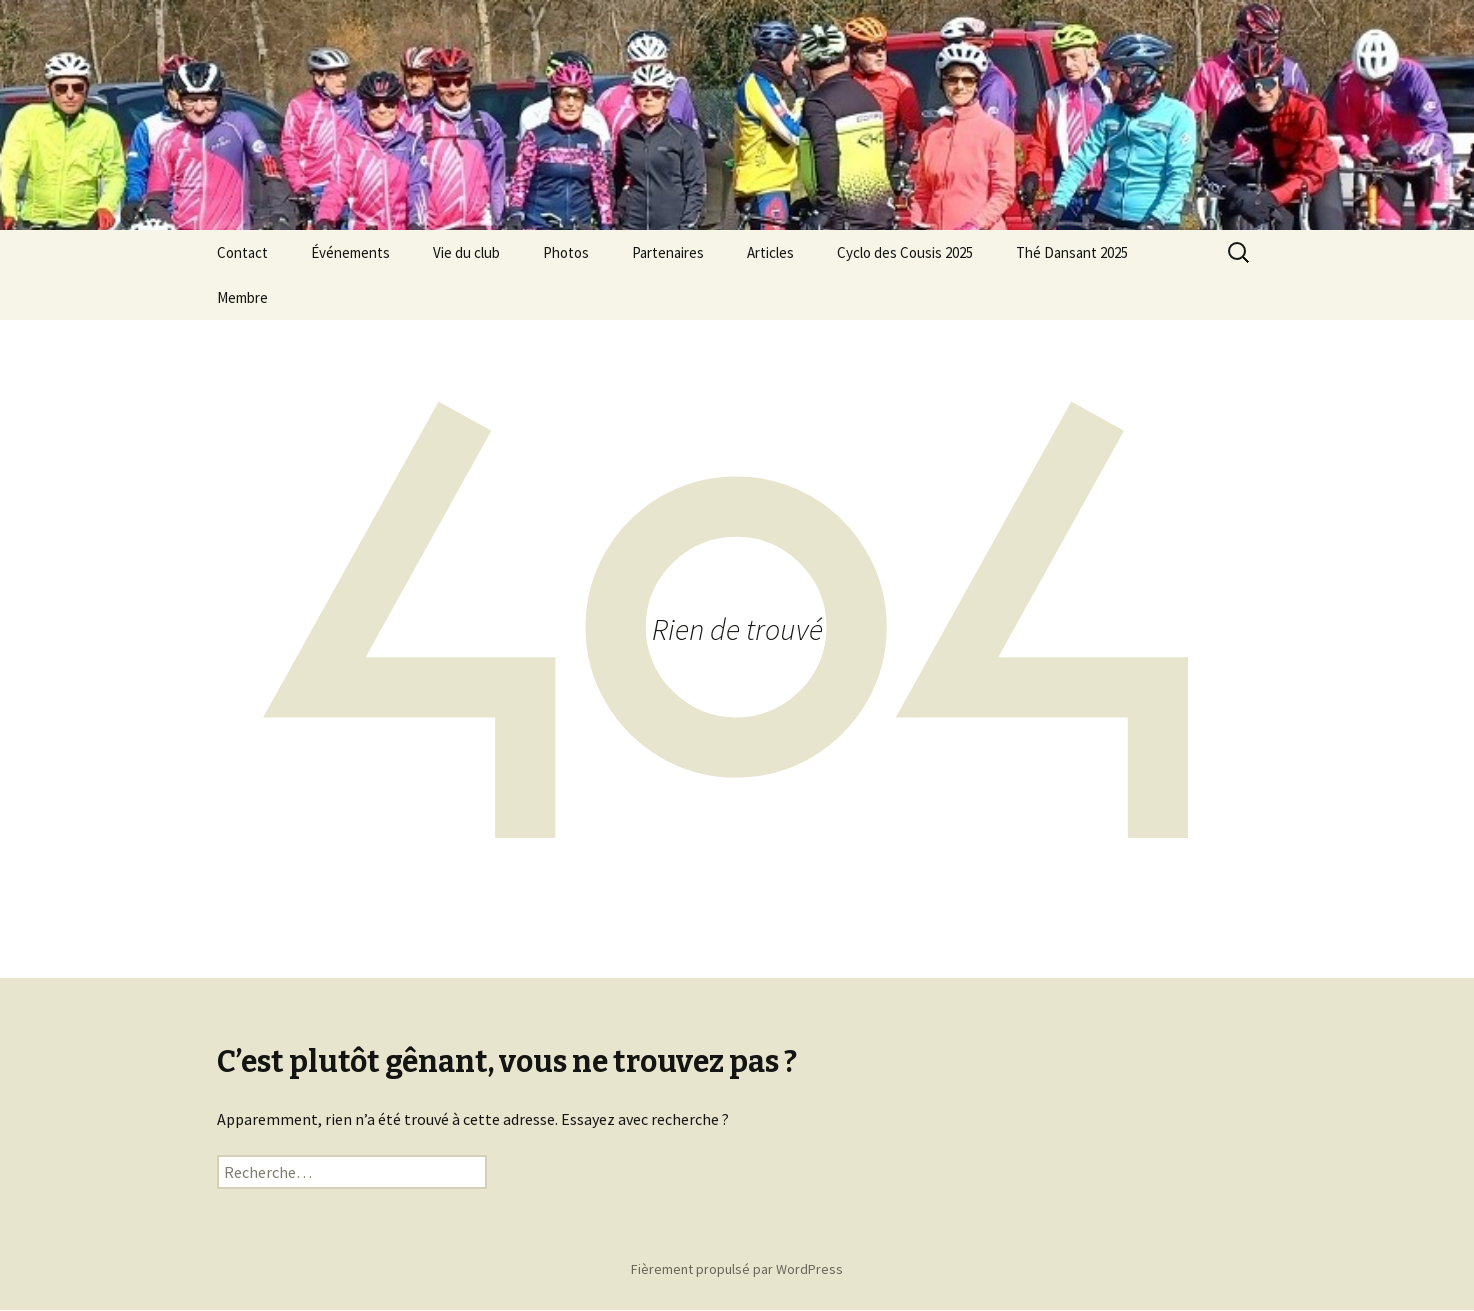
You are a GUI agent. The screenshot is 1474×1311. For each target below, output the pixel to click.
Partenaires (668, 252)
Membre (242, 297)
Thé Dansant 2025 (1072, 252)
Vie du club (466, 252)
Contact (242, 252)
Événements (350, 252)
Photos (566, 252)
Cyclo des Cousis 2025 (905, 252)
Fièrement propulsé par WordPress (737, 1269)
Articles (770, 252)
